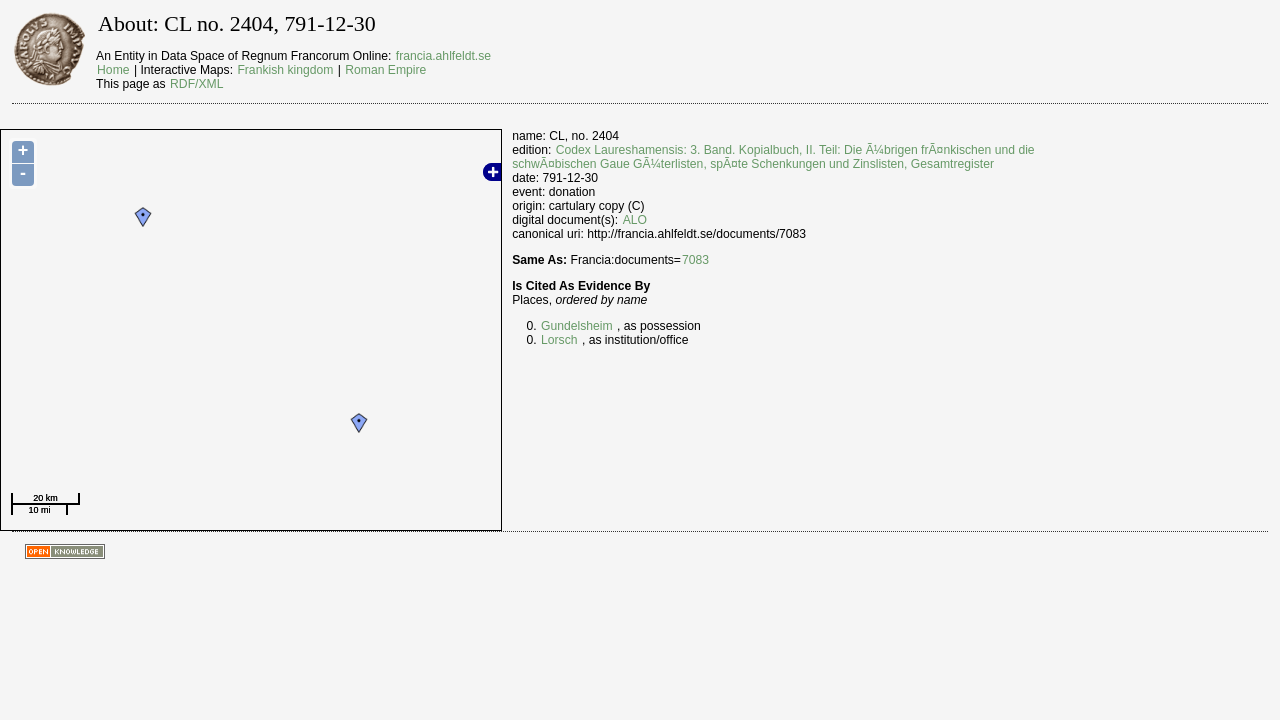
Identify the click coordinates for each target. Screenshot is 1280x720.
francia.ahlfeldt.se (443, 56)
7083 (695, 260)
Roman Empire (385, 70)
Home (113, 70)
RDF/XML (196, 84)
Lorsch (559, 340)
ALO (635, 220)
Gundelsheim (577, 326)
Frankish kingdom (285, 70)
